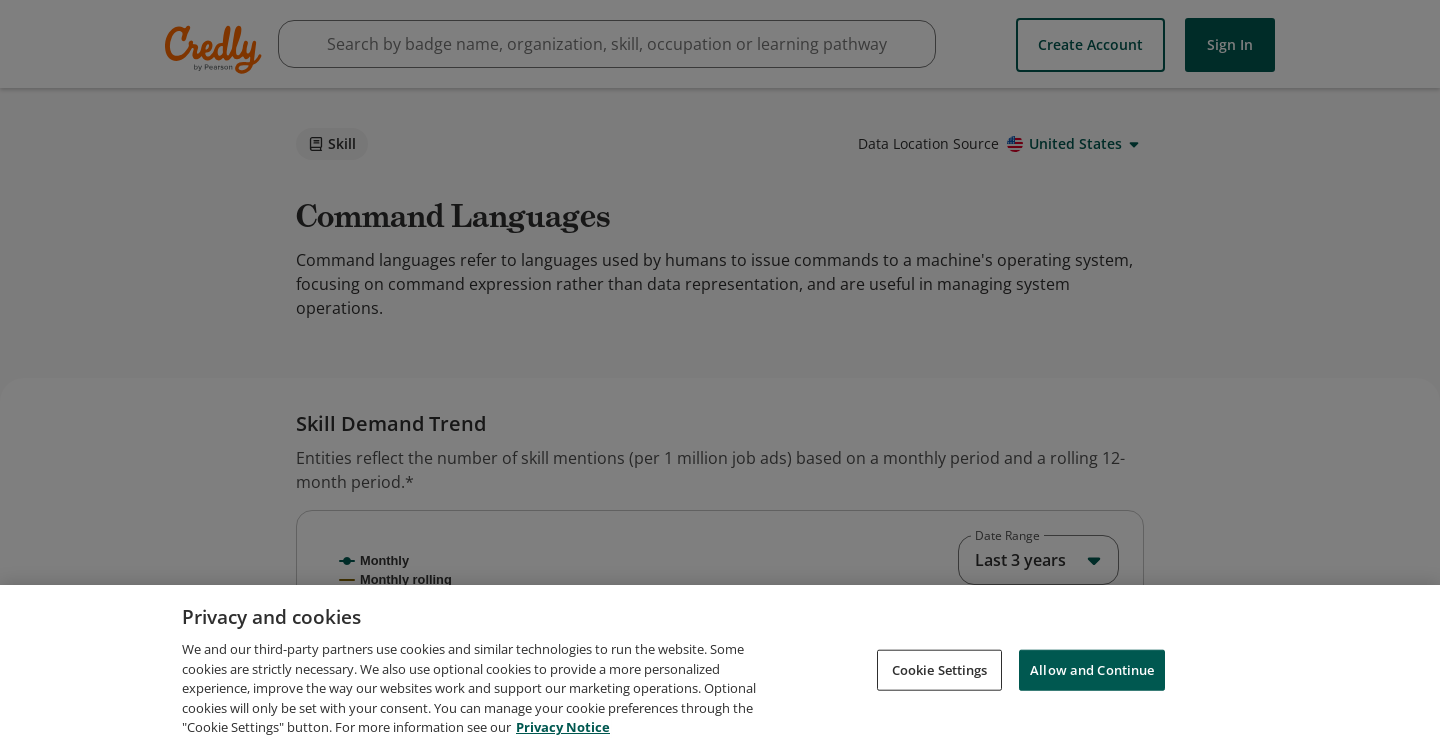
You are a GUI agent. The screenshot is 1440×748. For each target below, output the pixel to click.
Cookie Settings (940, 701)
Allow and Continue (1092, 701)
